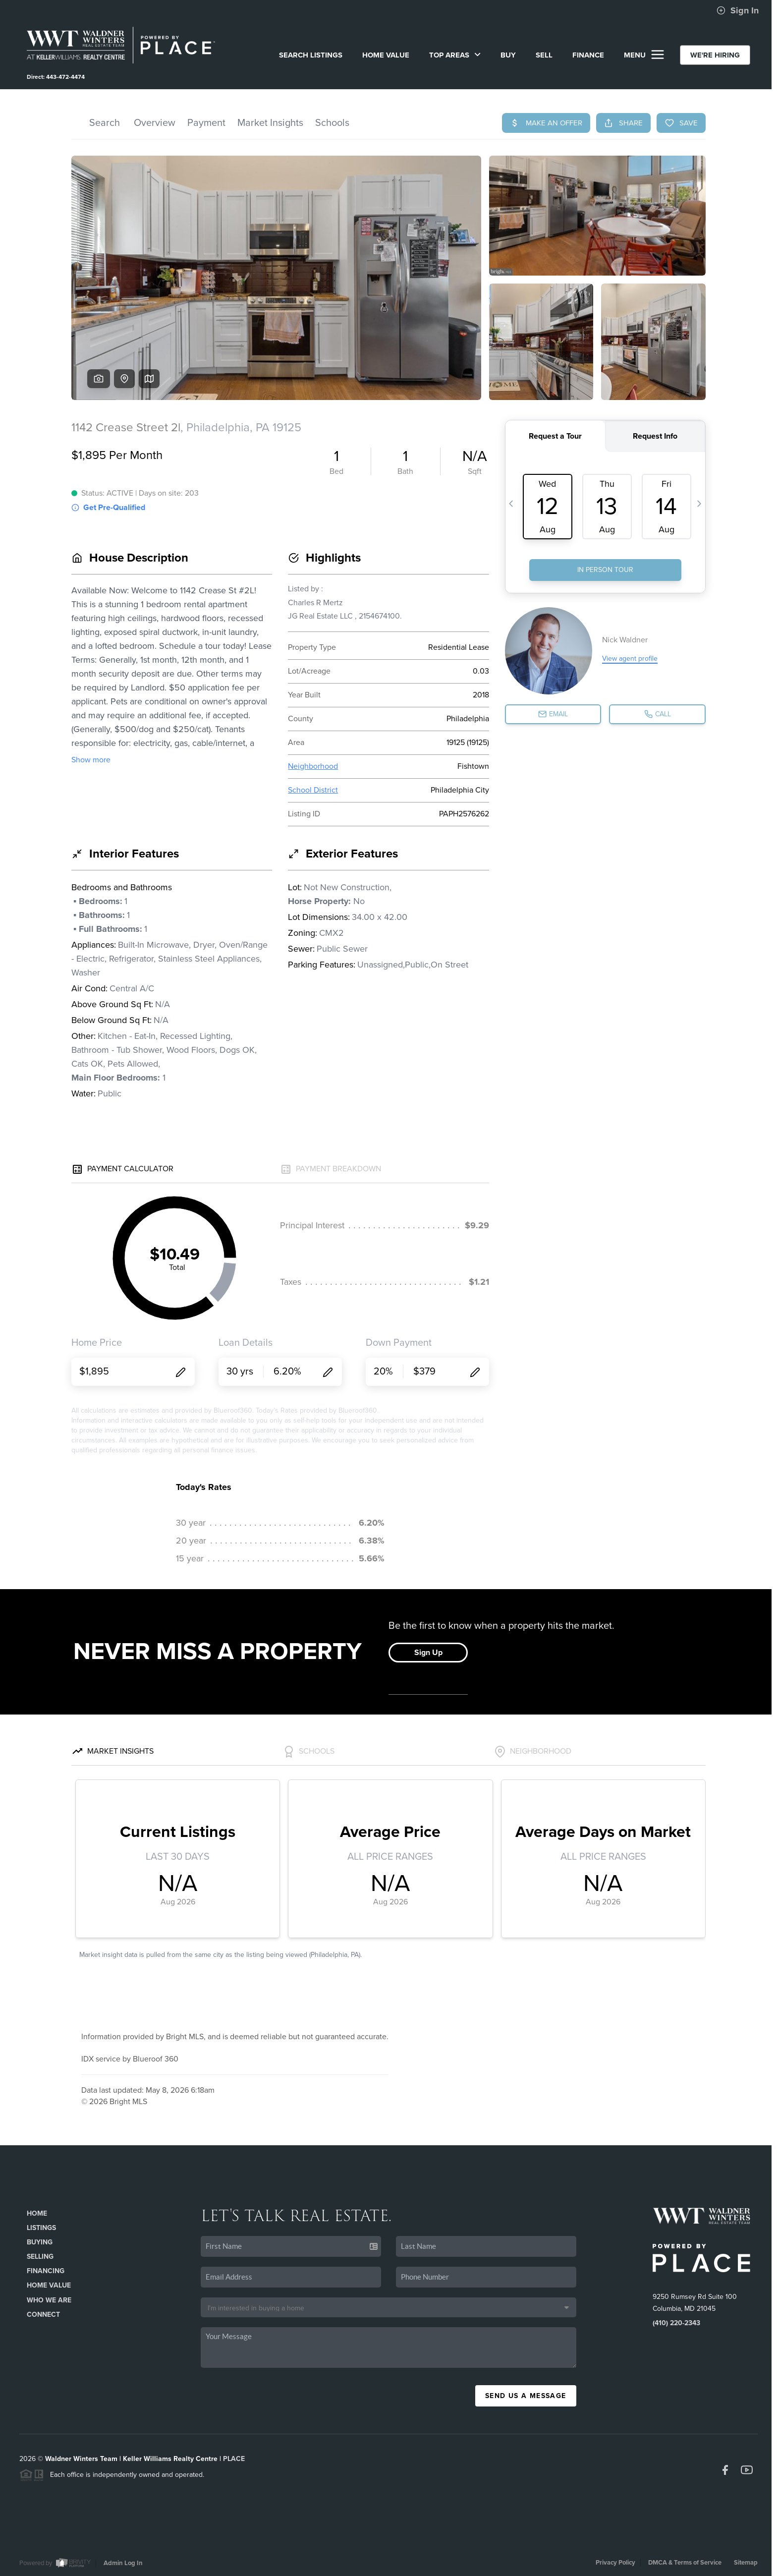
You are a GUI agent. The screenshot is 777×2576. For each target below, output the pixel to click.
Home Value (385, 55)
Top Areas (455, 55)
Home (37, 2213)
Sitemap (746, 2563)
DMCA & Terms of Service (685, 2563)
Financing (45, 2271)
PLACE (234, 2459)
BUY (508, 55)
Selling (40, 2256)
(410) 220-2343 (676, 2323)
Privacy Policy (615, 2563)
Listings (41, 2228)
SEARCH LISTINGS (310, 55)
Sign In (738, 10)
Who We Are (49, 2300)
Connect (43, 2314)
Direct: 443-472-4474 (56, 76)
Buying (40, 2242)
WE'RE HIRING (715, 55)
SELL (544, 55)
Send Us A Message (525, 2396)
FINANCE (588, 55)
